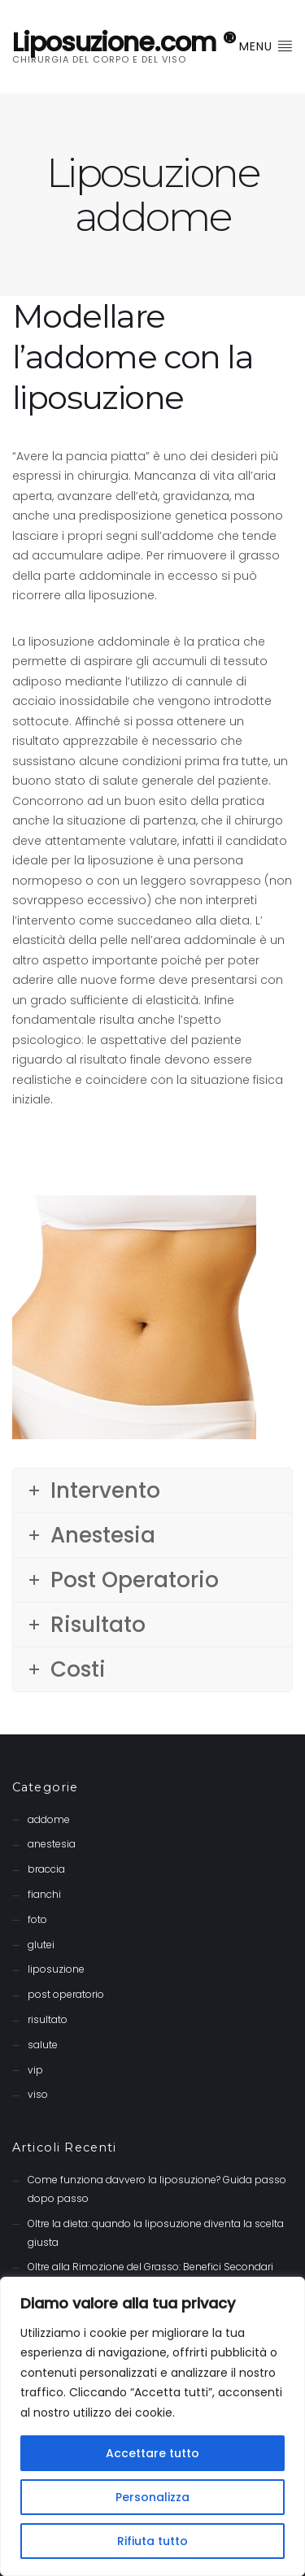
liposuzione (56, 1969)
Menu (266, 46)
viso (38, 2094)
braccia (46, 1869)
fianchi (44, 1894)
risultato (48, 2019)
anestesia (52, 1844)
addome (49, 1819)
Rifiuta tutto (152, 2541)
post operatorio (66, 1994)
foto (37, 1919)
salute (43, 2045)
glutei (41, 1945)
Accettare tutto (152, 2453)
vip (35, 2070)
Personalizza (152, 2497)
